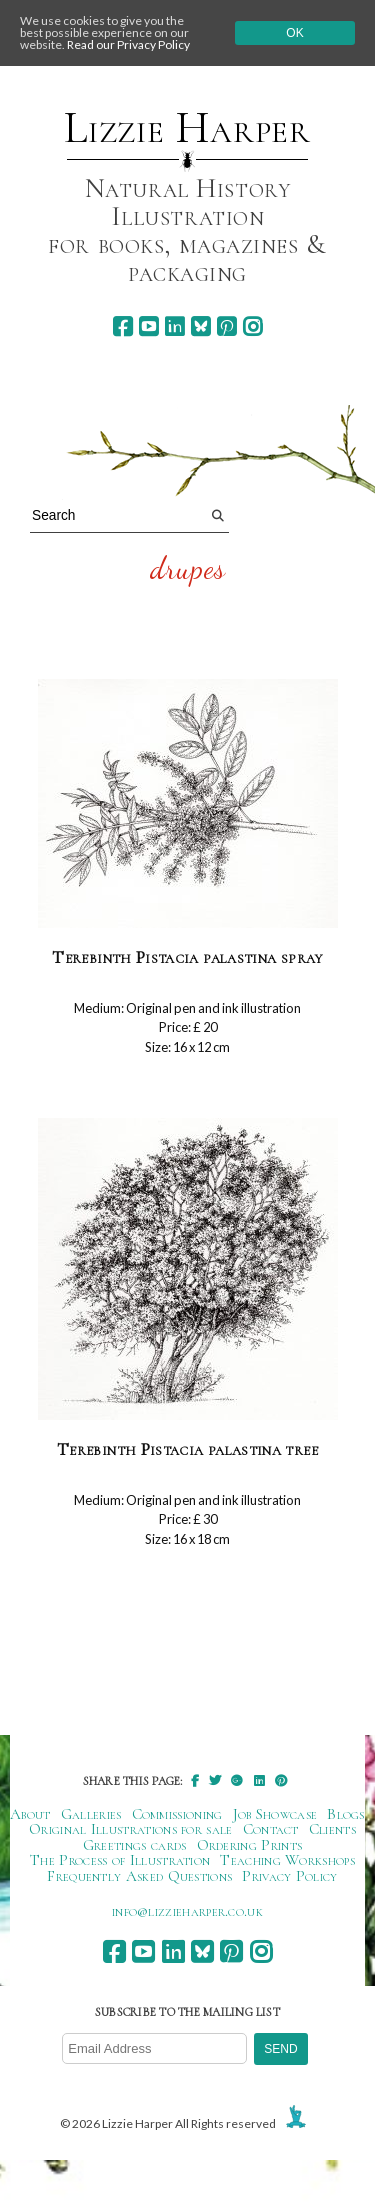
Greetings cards (135, 1845)
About (30, 1814)
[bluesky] (200, 326)
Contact (271, 1829)
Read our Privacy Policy (128, 44)
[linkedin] (174, 326)
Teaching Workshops (287, 1860)
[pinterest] (226, 326)
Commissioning (177, 1814)
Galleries (91, 1814)
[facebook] (122, 326)
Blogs (346, 1814)
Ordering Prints (250, 1845)
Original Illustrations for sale (131, 1829)
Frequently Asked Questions (139, 1876)
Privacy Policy (289, 1876)
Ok (294, 33)
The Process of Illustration (120, 1860)
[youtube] (148, 326)
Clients (332, 1829)
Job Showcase (275, 1814)
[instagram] (252, 326)
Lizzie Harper (187, 128)
